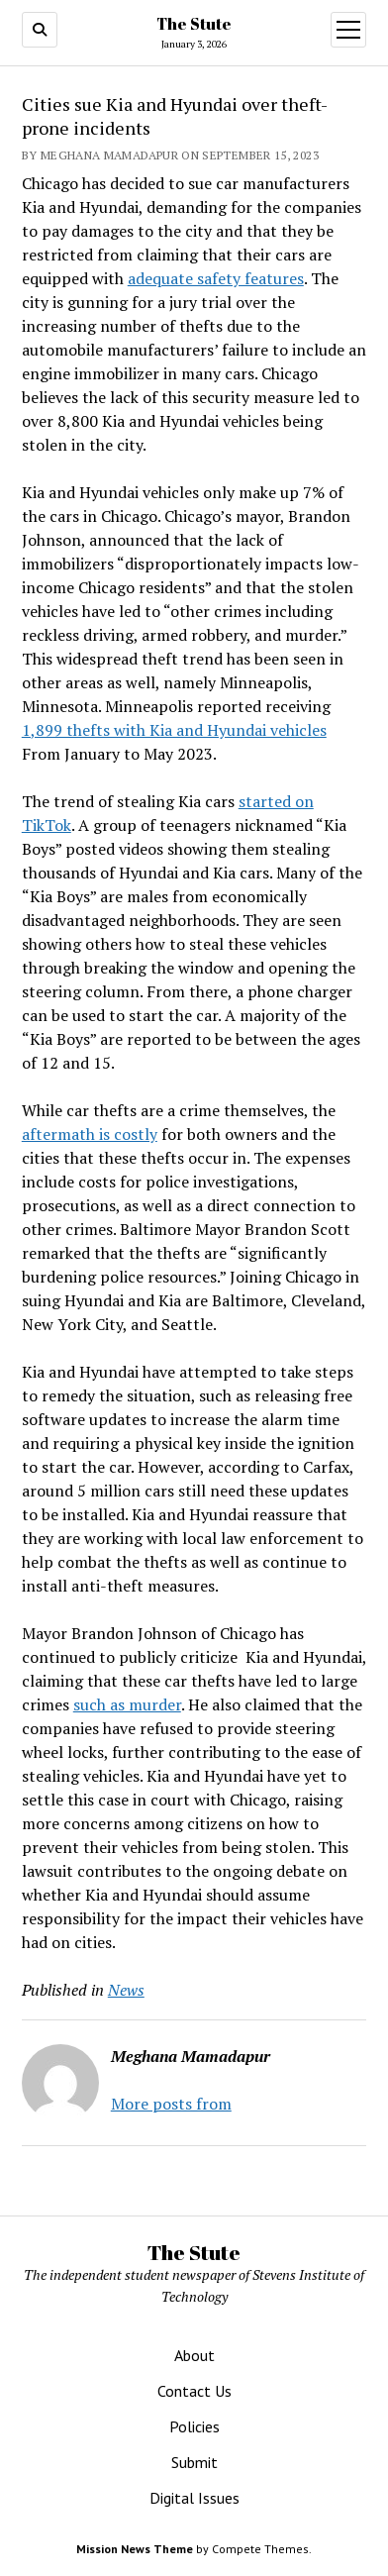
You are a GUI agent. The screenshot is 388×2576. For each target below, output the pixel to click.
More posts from (171, 2103)
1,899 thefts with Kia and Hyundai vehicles (174, 730)
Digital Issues (194, 2498)
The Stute (194, 24)
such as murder (127, 1704)
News (126, 1990)
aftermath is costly (89, 1134)
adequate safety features (216, 278)
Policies (194, 2426)
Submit (194, 2462)
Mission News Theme (134, 2548)
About (194, 2355)
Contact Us (194, 2391)
